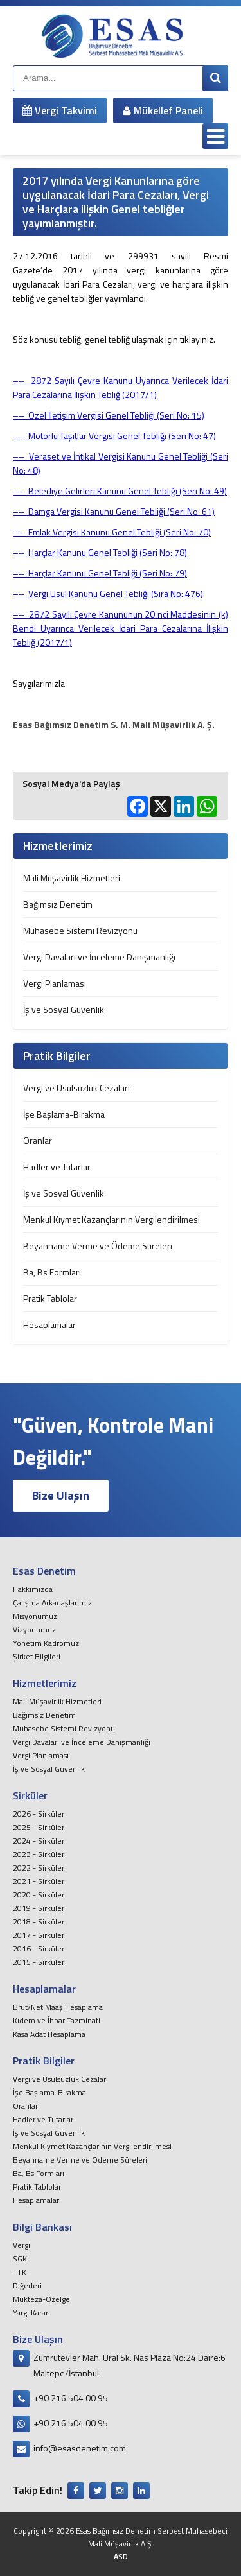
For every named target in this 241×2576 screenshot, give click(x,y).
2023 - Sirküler (38, 1854)
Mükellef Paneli (163, 110)
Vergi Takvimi (59, 110)
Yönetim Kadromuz (46, 1643)
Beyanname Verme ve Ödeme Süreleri (97, 1245)
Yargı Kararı (31, 2312)
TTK (19, 2272)
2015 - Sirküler (38, 1962)
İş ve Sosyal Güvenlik (63, 1009)
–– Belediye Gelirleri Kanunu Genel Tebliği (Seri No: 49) (120, 490)
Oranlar (37, 1140)
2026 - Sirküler (38, 1814)
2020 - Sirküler (38, 1895)
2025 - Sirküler (38, 1827)
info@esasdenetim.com (79, 2448)
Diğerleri (27, 2285)
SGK (20, 2258)
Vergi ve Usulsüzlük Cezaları (76, 1087)
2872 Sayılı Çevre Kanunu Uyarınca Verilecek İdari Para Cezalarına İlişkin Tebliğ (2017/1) (120, 387)
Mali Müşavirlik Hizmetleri (71, 878)
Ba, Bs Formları (52, 1272)
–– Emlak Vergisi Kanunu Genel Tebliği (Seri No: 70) (112, 532)
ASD (121, 2556)
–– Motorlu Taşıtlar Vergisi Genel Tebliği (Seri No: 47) (114, 435)
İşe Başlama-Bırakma (64, 1114)
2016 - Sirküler (38, 1948)
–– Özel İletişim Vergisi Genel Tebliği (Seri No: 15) (108, 415)
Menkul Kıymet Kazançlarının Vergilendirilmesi (111, 1219)
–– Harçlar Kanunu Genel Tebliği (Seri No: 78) (100, 552)
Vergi (21, 2245)
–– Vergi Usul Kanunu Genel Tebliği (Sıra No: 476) (108, 593)
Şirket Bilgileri (36, 1656)
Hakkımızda (33, 1589)
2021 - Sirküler (38, 1881)
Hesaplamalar (49, 1324)
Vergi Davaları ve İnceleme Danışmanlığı (99, 957)
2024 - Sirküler (38, 1841)
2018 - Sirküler (38, 1921)
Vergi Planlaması (54, 983)
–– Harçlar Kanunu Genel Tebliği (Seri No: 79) (100, 573)
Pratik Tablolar (50, 1298)
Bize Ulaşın (60, 1495)
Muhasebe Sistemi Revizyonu (80, 930)
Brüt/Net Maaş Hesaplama (58, 2007)
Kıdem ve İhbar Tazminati (56, 2020)
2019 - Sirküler (38, 1908)
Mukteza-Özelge (41, 2299)
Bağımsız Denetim (58, 904)
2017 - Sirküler (38, 1935)
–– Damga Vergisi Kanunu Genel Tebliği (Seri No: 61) (114, 511)
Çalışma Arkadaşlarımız (52, 1602)
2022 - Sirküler (38, 1868)
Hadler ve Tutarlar (57, 1166)
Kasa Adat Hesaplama (49, 2034)
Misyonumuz (35, 1616)
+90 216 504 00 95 (70, 2398)
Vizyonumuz (34, 1629)
